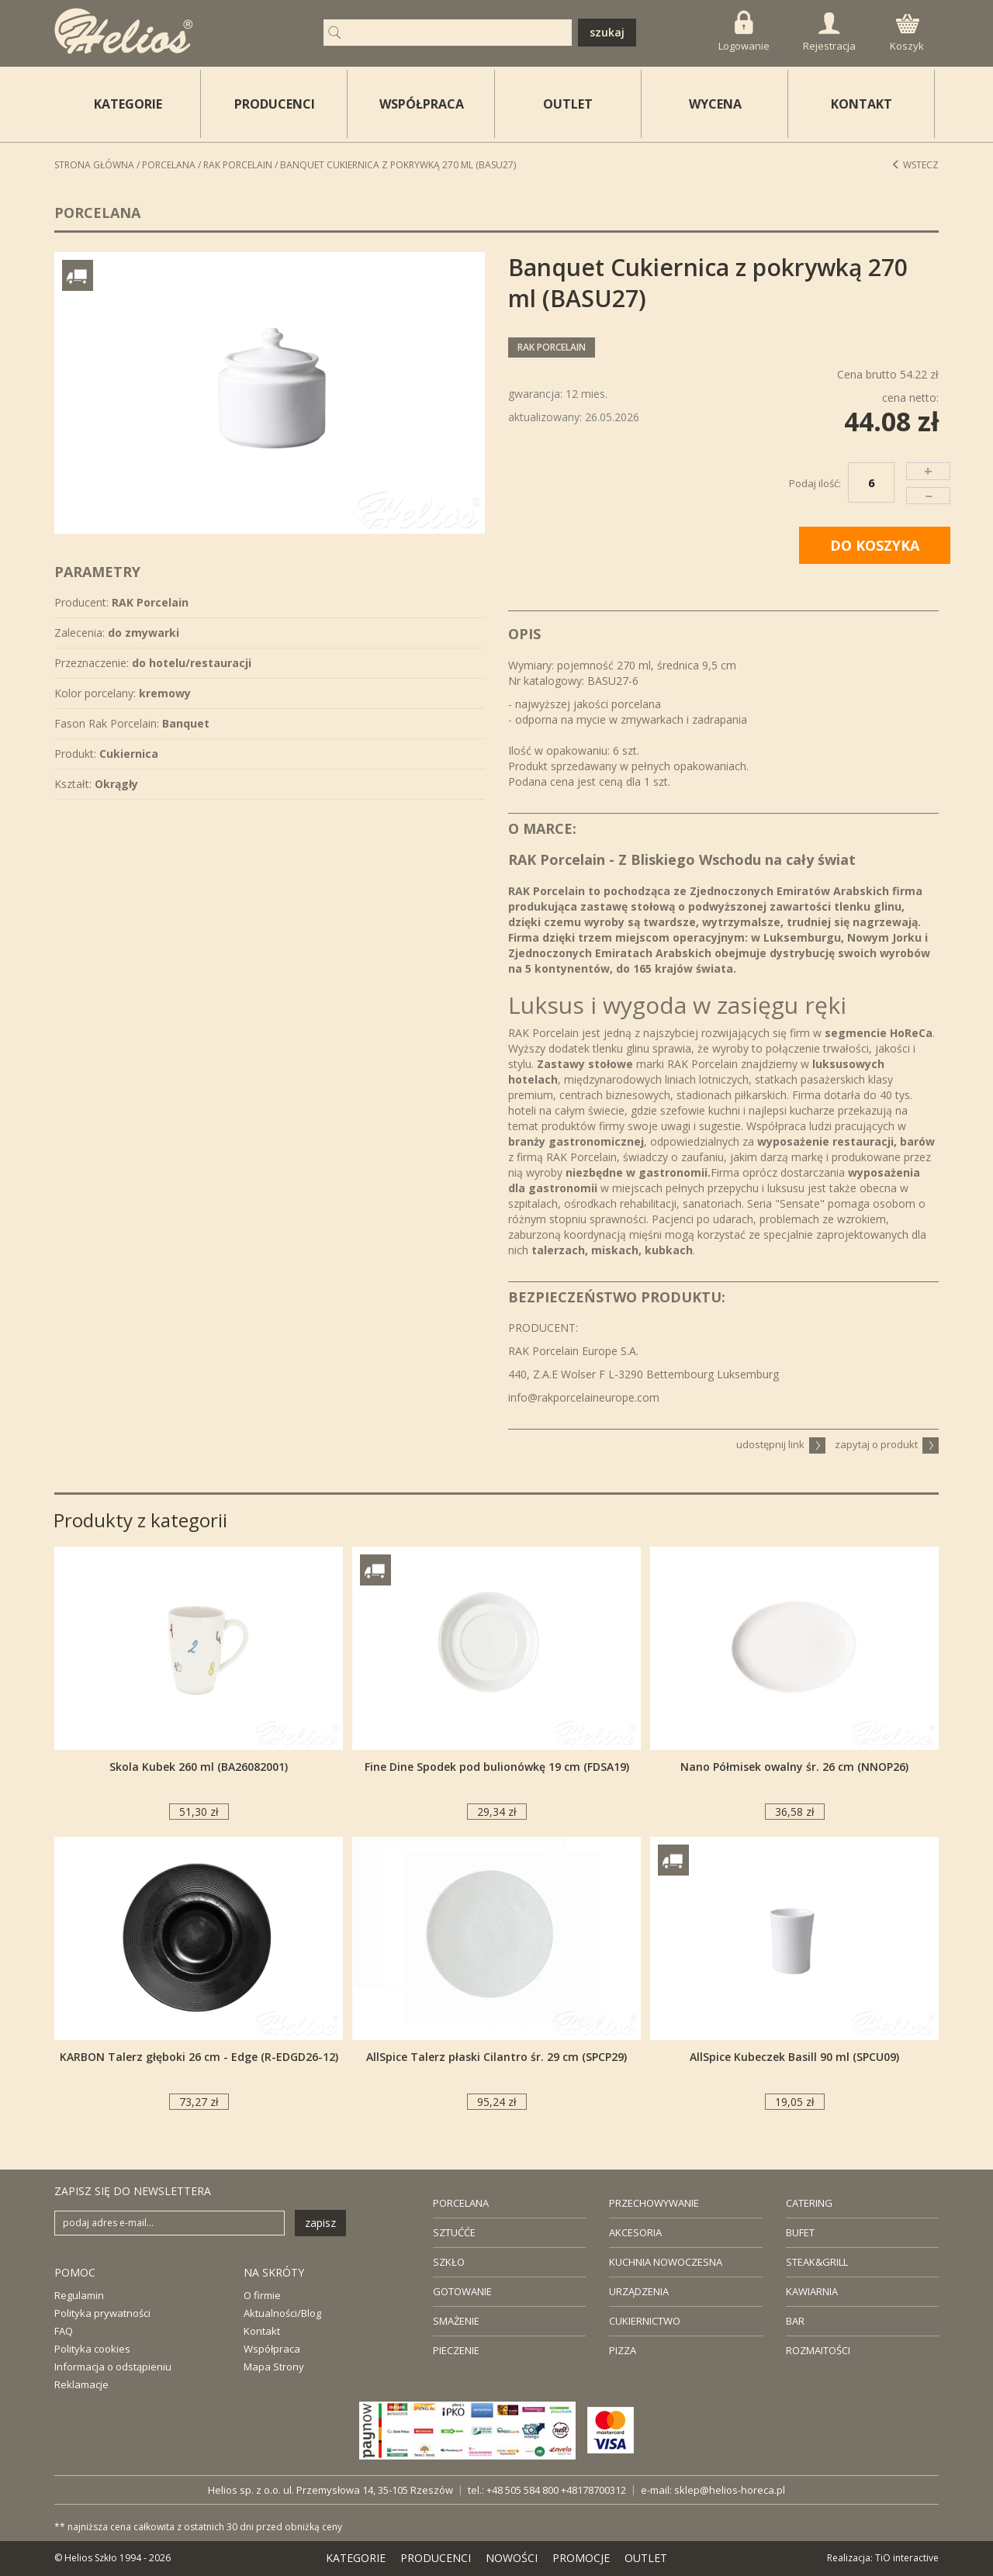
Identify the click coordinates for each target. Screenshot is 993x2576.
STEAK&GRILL (817, 2262)
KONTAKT (861, 103)
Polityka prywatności (102, 2313)
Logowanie (744, 31)
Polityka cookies (92, 2349)
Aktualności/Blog (282, 2313)
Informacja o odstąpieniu (112, 2367)
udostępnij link (780, 1444)
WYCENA (715, 103)
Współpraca (272, 2349)
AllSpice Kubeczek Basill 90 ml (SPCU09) (794, 2056)
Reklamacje (81, 2384)
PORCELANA (461, 2203)
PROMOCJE (581, 2557)
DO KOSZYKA (874, 545)
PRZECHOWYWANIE (654, 2203)
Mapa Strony (274, 2367)
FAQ (63, 2331)
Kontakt (262, 2331)
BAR (795, 2321)
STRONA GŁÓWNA (94, 164)
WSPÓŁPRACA (421, 103)
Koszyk (907, 33)
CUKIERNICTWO (644, 2321)
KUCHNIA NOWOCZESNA (665, 2262)
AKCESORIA (635, 2232)
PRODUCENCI (274, 103)
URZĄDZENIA (639, 2291)
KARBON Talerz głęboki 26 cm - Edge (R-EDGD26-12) (199, 2056)
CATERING (809, 2203)
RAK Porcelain (237, 164)
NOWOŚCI (512, 2557)
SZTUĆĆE (454, 2232)
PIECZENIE (456, 2350)
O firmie (262, 2295)
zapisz (320, 2222)
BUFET (800, 2232)
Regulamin (79, 2295)
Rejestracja (829, 32)
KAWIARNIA (812, 2291)
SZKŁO (449, 2262)
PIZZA (622, 2350)
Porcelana (168, 164)
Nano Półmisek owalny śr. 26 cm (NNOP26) (794, 1766)
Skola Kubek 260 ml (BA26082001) (198, 1766)
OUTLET (568, 103)
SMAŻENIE (456, 2321)
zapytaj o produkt (887, 1444)
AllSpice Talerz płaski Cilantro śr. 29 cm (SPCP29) (496, 2056)
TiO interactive (907, 2557)
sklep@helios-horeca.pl (729, 2490)
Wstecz (915, 164)
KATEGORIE (356, 2557)
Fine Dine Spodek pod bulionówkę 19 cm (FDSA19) (497, 1766)
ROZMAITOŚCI (818, 2350)
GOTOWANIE (462, 2291)
